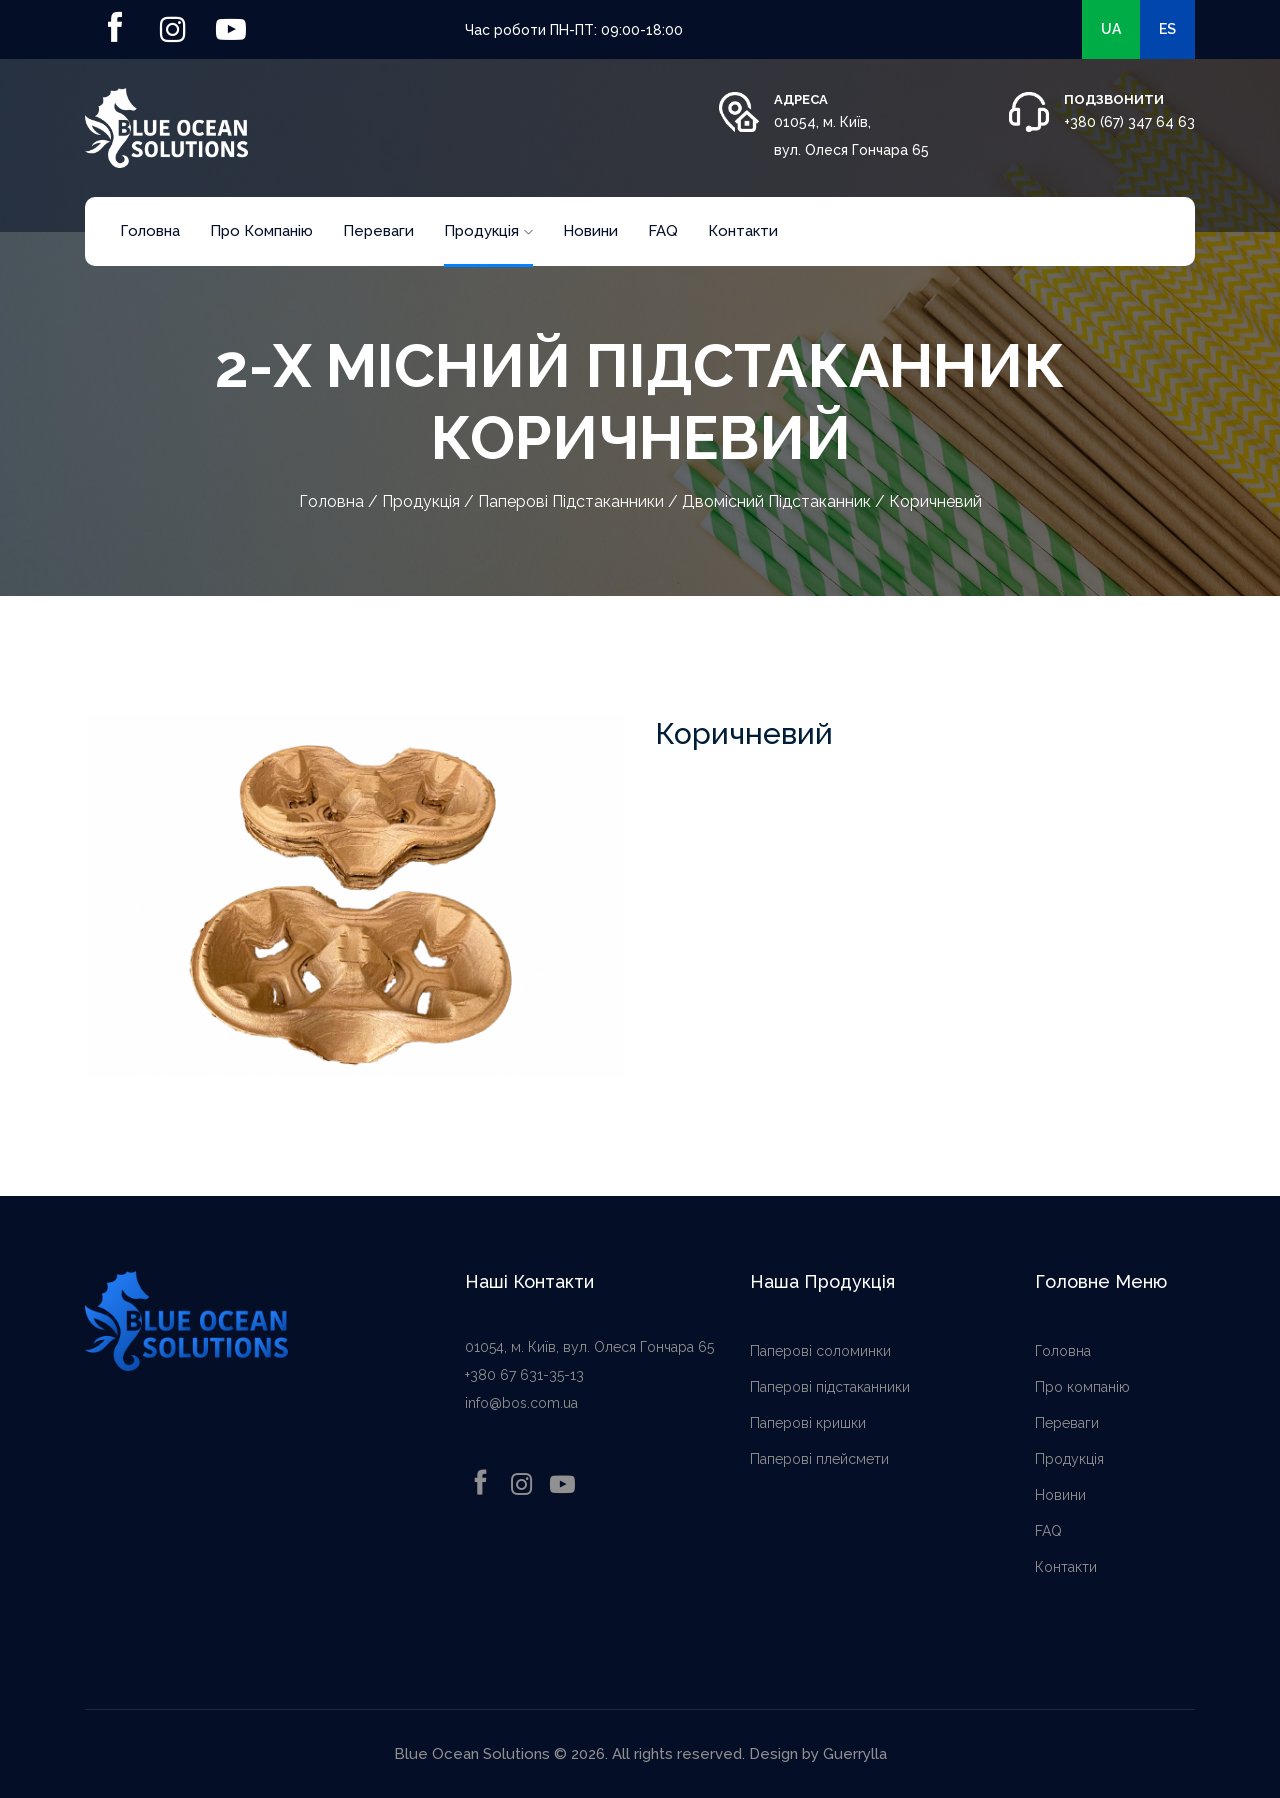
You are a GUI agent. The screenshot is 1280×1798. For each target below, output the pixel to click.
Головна (150, 231)
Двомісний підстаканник (776, 501)
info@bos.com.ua (521, 1403)
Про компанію (261, 231)
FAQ (663, 231)
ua (1111, 29)
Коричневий (935, 501)
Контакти (743, 231)
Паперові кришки (808, 1423)
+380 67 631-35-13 (524, 1375)
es (1167, 29)
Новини (590, 231)
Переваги (378, 231)
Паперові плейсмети (819, 1459)
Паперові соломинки (820, 1351)
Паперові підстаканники (571, 501)
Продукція (488, 231)
